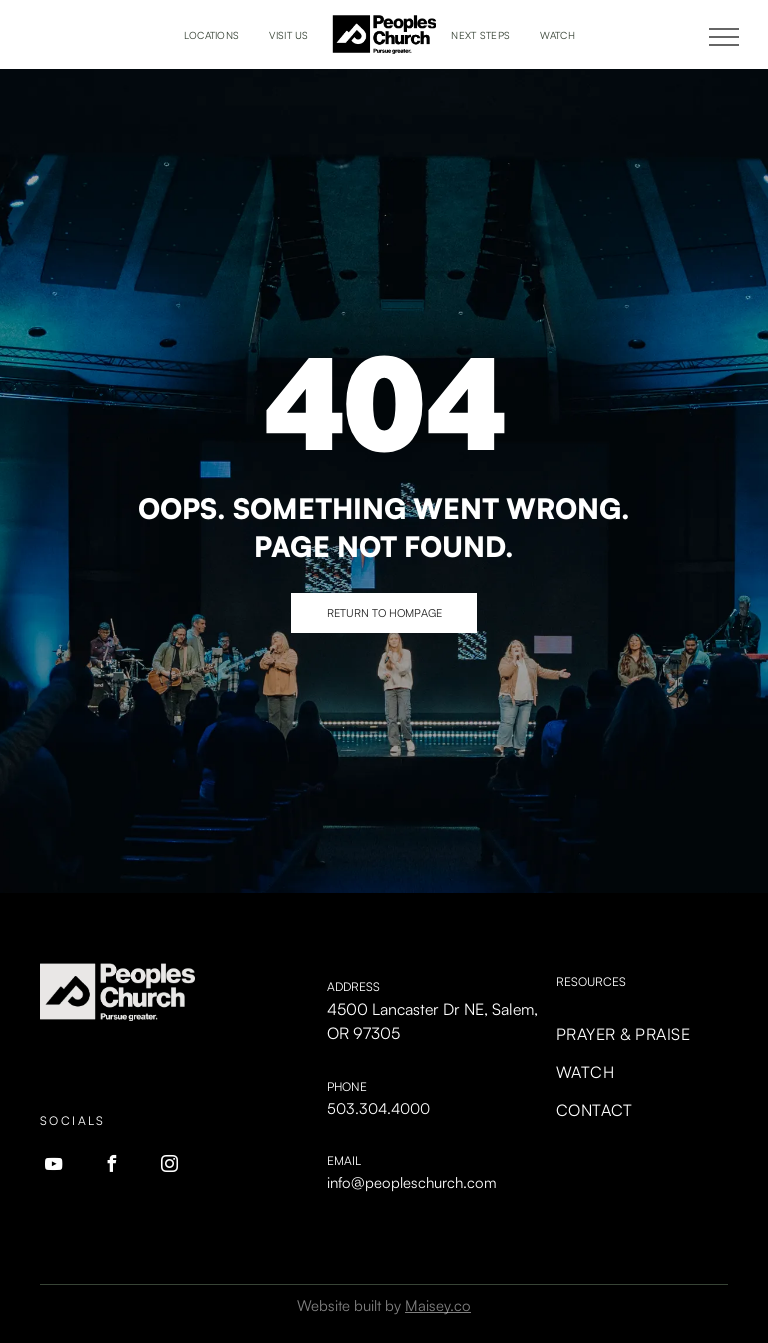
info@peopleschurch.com (412, 1182)
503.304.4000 (378, 1108)
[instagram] (169, 1166)
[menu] (724, 37)
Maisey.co (438, 1305)
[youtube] (53, 1166)
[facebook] (111, 1166)
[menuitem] (212, 35)
